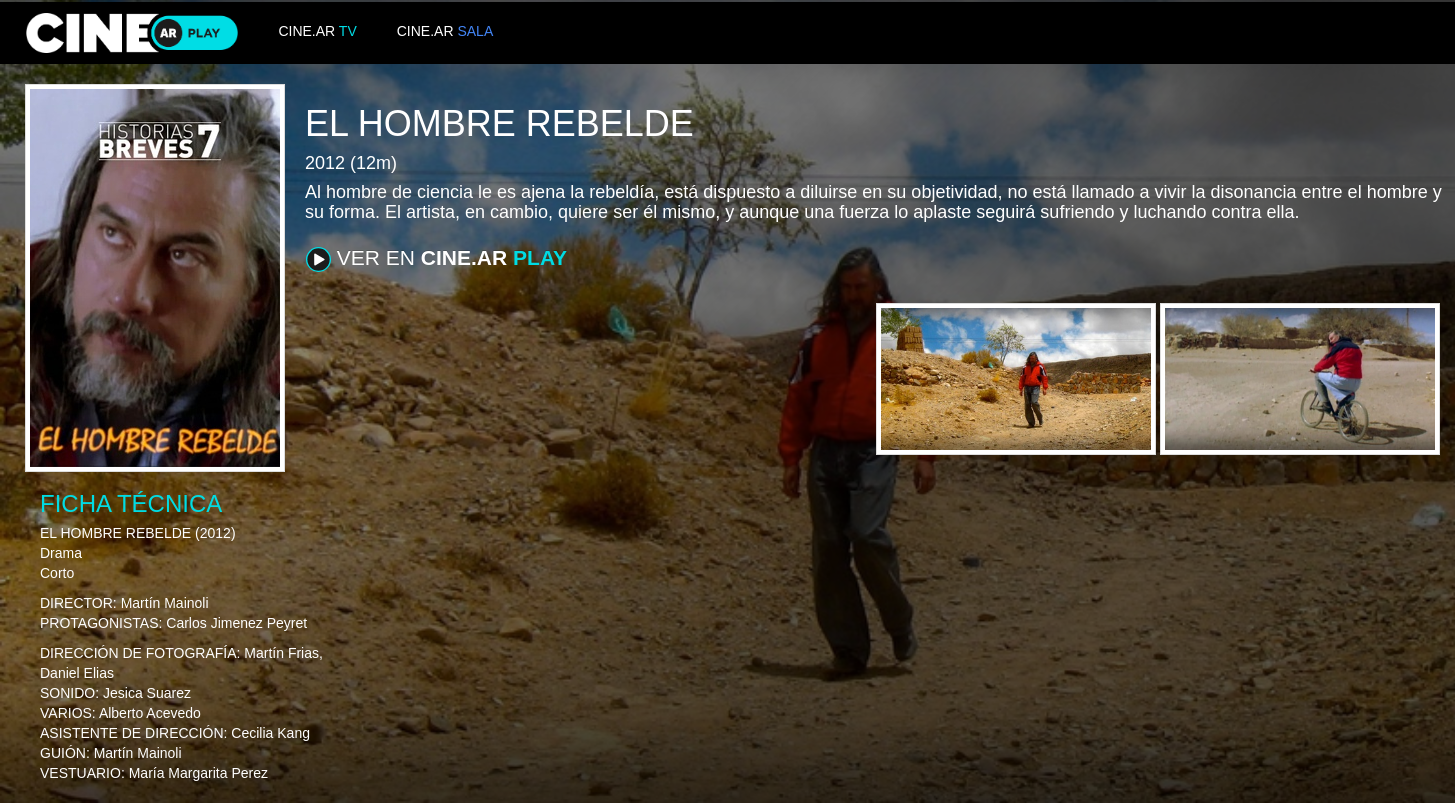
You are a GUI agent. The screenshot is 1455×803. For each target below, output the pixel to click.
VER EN (436, 259)
